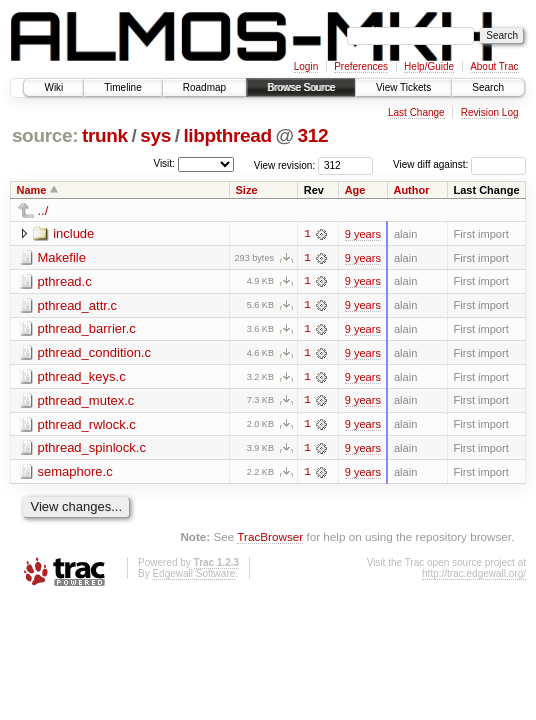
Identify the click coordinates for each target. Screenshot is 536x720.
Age (355, 190)
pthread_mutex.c (86, 401)
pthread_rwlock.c (87, 425)
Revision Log (490, 112)
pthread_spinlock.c (92, 449)
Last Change (416, 112)
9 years (363, 234)
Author (411, 190)
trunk (105, 135)
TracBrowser (270, 538)
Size (247, 190)
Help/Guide (429, 66)
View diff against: (459, 164)
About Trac (494, 66)
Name (32, 190)
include (73, 233)
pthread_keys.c (82, 377)
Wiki (53, 87)
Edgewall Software (193, 575)
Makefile (62, 257)
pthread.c (65, 281)
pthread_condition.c (94, 353)
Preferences (361, 66)
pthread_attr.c (78, 305)
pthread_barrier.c (87, 329)
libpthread (227, 135)
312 (313, 135)
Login (306, 66)
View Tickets (403, 87)
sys (155, 135)
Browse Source (301, 87)
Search (488, 87)
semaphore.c (75, 473)
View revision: (285, 164)
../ (43, 210)
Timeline (122, 87)
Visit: (164, 163)
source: (45, 135)
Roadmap (204, 87)
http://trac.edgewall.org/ (474, 575)
